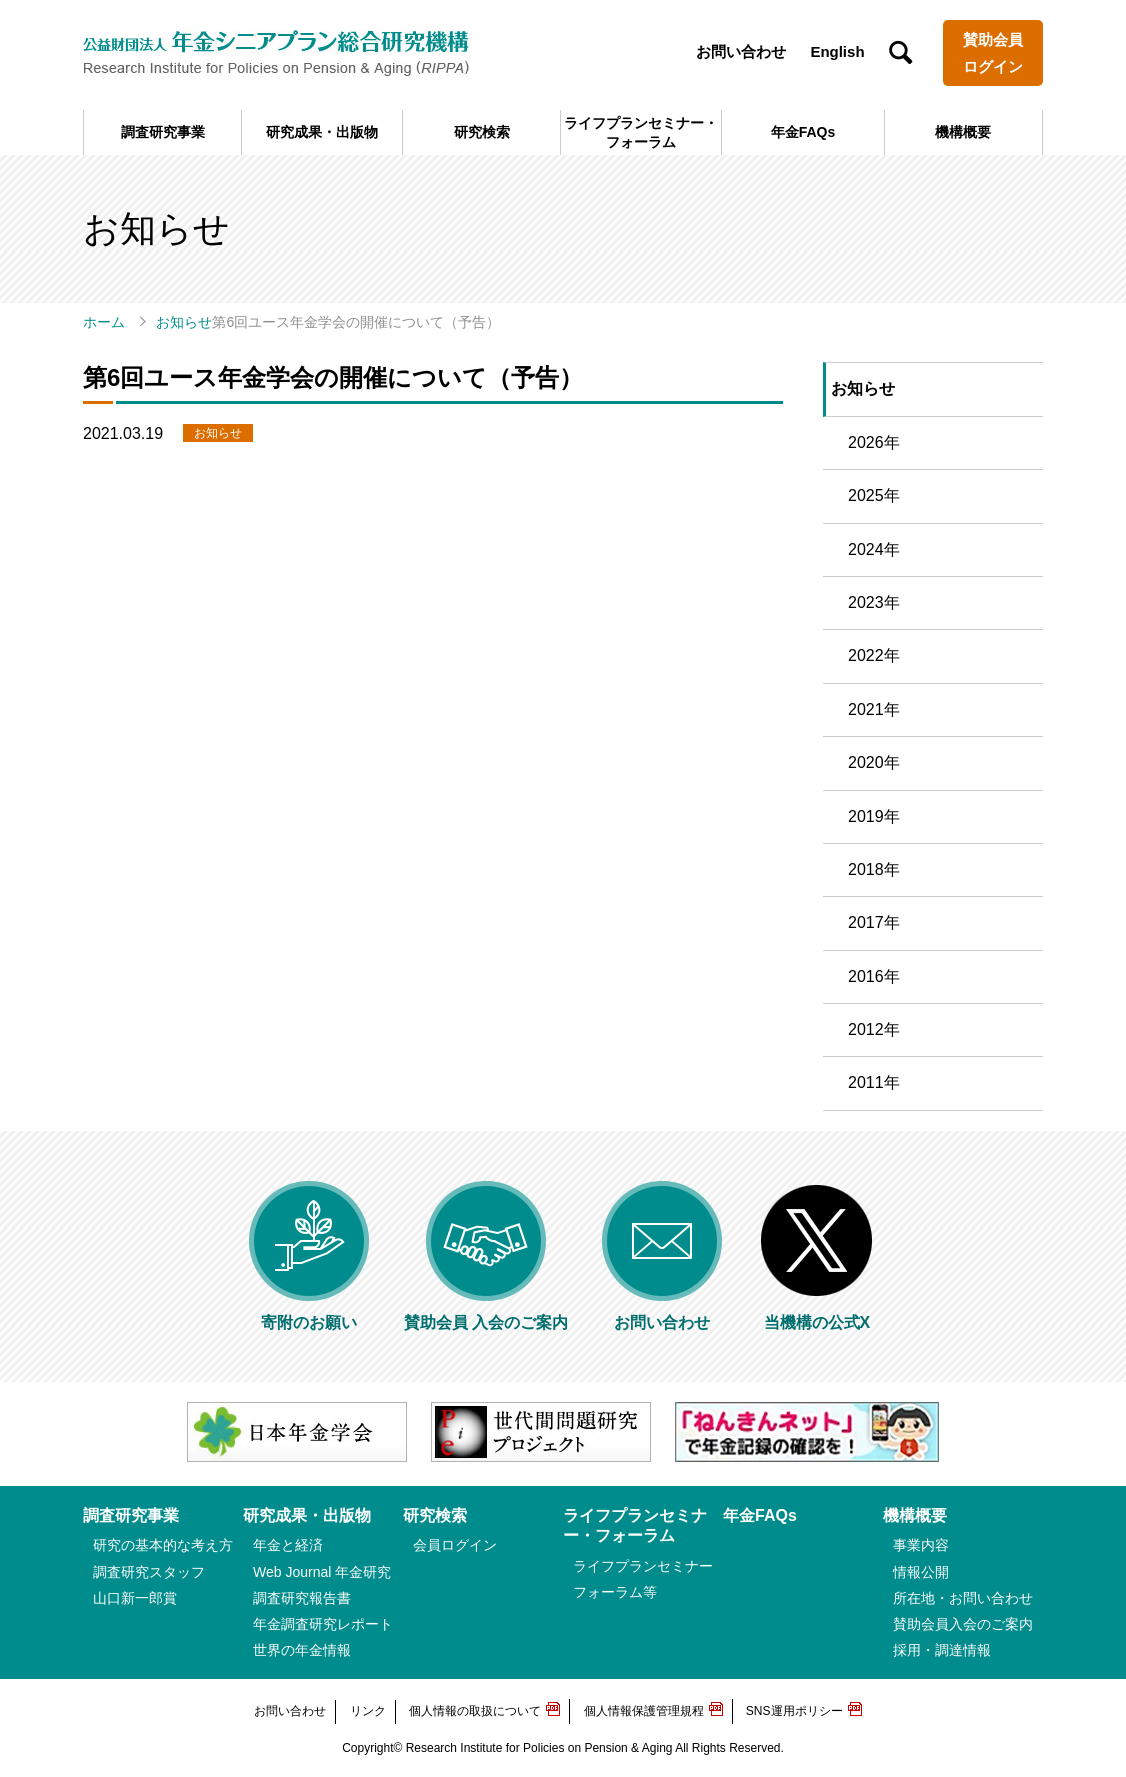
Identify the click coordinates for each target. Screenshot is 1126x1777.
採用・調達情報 (942, 1650)
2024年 (874, 549)
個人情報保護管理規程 (644, 1711)
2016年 (874, 976)
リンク (368, 1711)
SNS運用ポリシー (794, 1711)
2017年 (874, 922)
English (837, 51)
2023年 (874, 602)
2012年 (874, 1029)
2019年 (874, 816)
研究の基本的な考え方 (163, 1545)
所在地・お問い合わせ (963, 1598)
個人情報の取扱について (475, 1711)
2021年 (874, 709)
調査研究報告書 (302, 1598)
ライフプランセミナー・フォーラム (641, 132)
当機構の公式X (817, 1314)
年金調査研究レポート (323, 1624)
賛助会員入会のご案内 (963, 1624)
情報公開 (921, 1572)
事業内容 (921, 1545)
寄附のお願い (309, 1314)
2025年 (874, 495)
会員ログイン (455, 1545)
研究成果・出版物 (322, 132)
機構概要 (963, 132)
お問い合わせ (741, 51)
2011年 (874, 1082)
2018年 (874, 869)
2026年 (874, 442)
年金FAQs (803, 132)
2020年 (874, 762)
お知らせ (184, 322)
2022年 (874, 655)
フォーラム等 (615, 1592)
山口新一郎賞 (135, 1598)
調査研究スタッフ (149, 1572)
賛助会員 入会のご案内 (486, 1314)
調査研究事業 (163, 132)
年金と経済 (288, 1545)
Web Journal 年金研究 (322, 1572)
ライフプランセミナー (643, 1566)
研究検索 (482, 132)
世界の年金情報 (302, 1650)
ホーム (104, 322)
